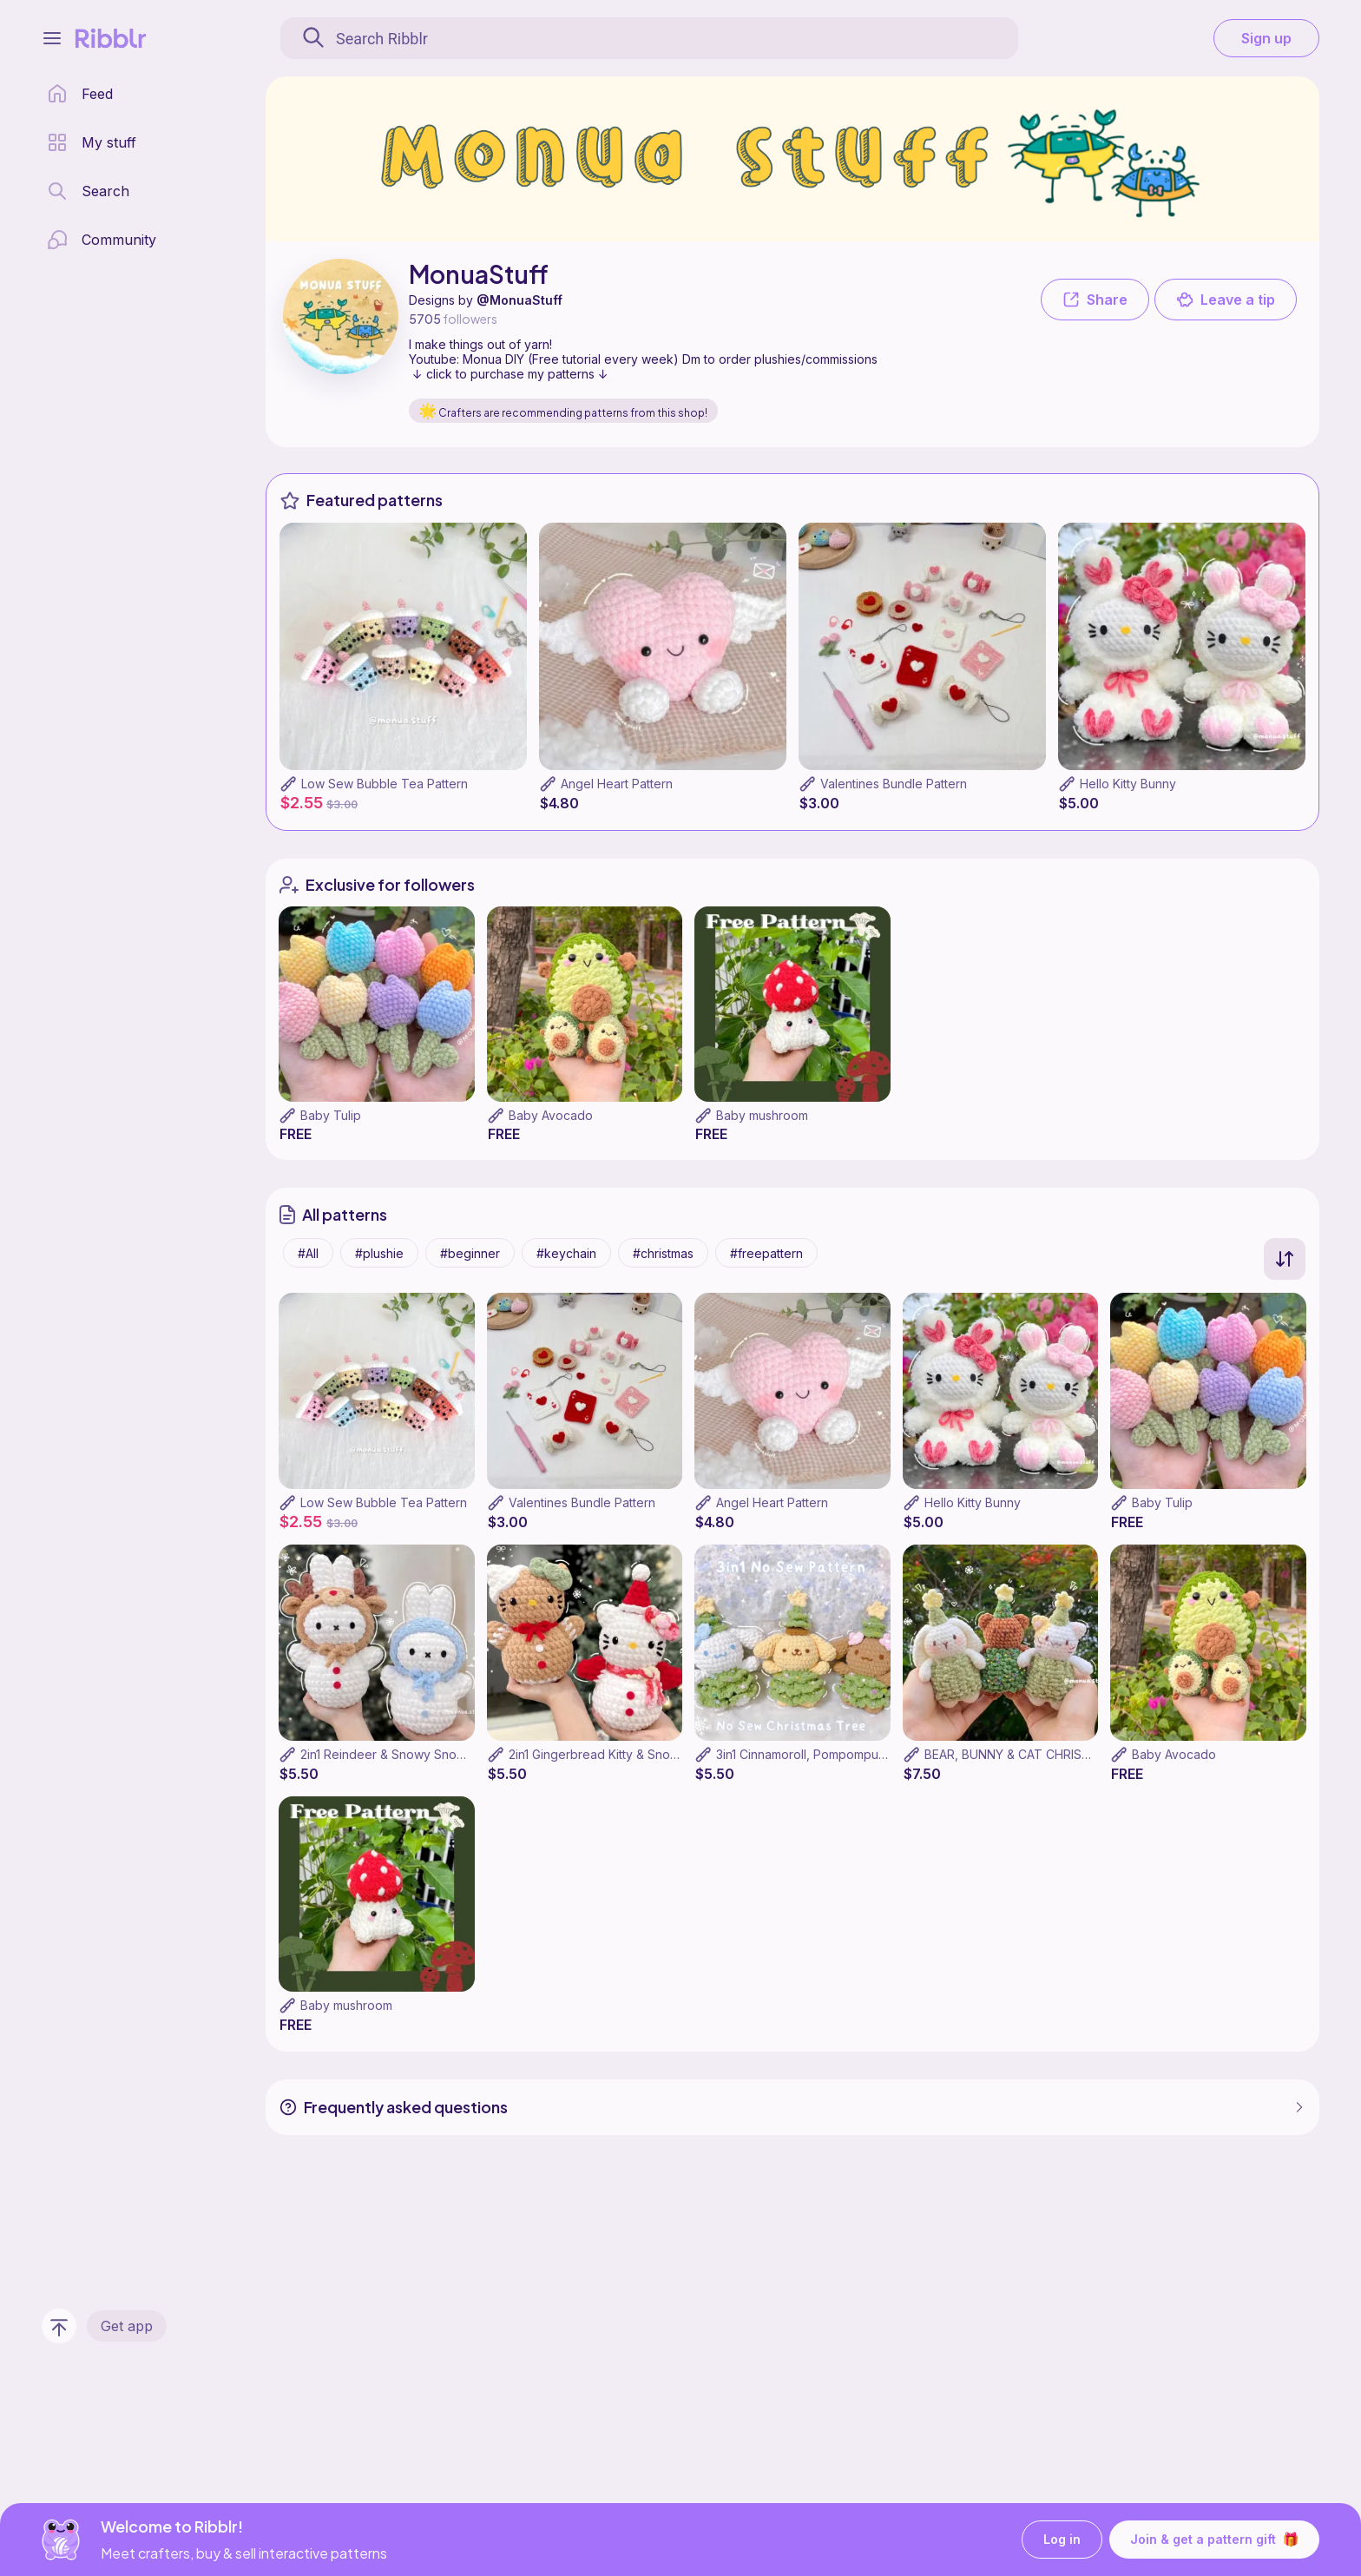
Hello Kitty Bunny (1128, 783)
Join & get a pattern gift (1214, 2539)
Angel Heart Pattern (617, 783)
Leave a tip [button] (1225, 299)
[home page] (80, 93)
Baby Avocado (551, 1115)
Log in (1062, 2540)
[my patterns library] (91, 142)
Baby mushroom (762, 1115)
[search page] (88, 191)
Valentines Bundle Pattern (893, 783)
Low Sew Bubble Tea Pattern (384, 783)
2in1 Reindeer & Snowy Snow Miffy (398, 1754)
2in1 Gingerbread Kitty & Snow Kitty (608, 1754)
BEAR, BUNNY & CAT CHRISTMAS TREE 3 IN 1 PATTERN (1082, 1754)
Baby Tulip (330, 1115)
